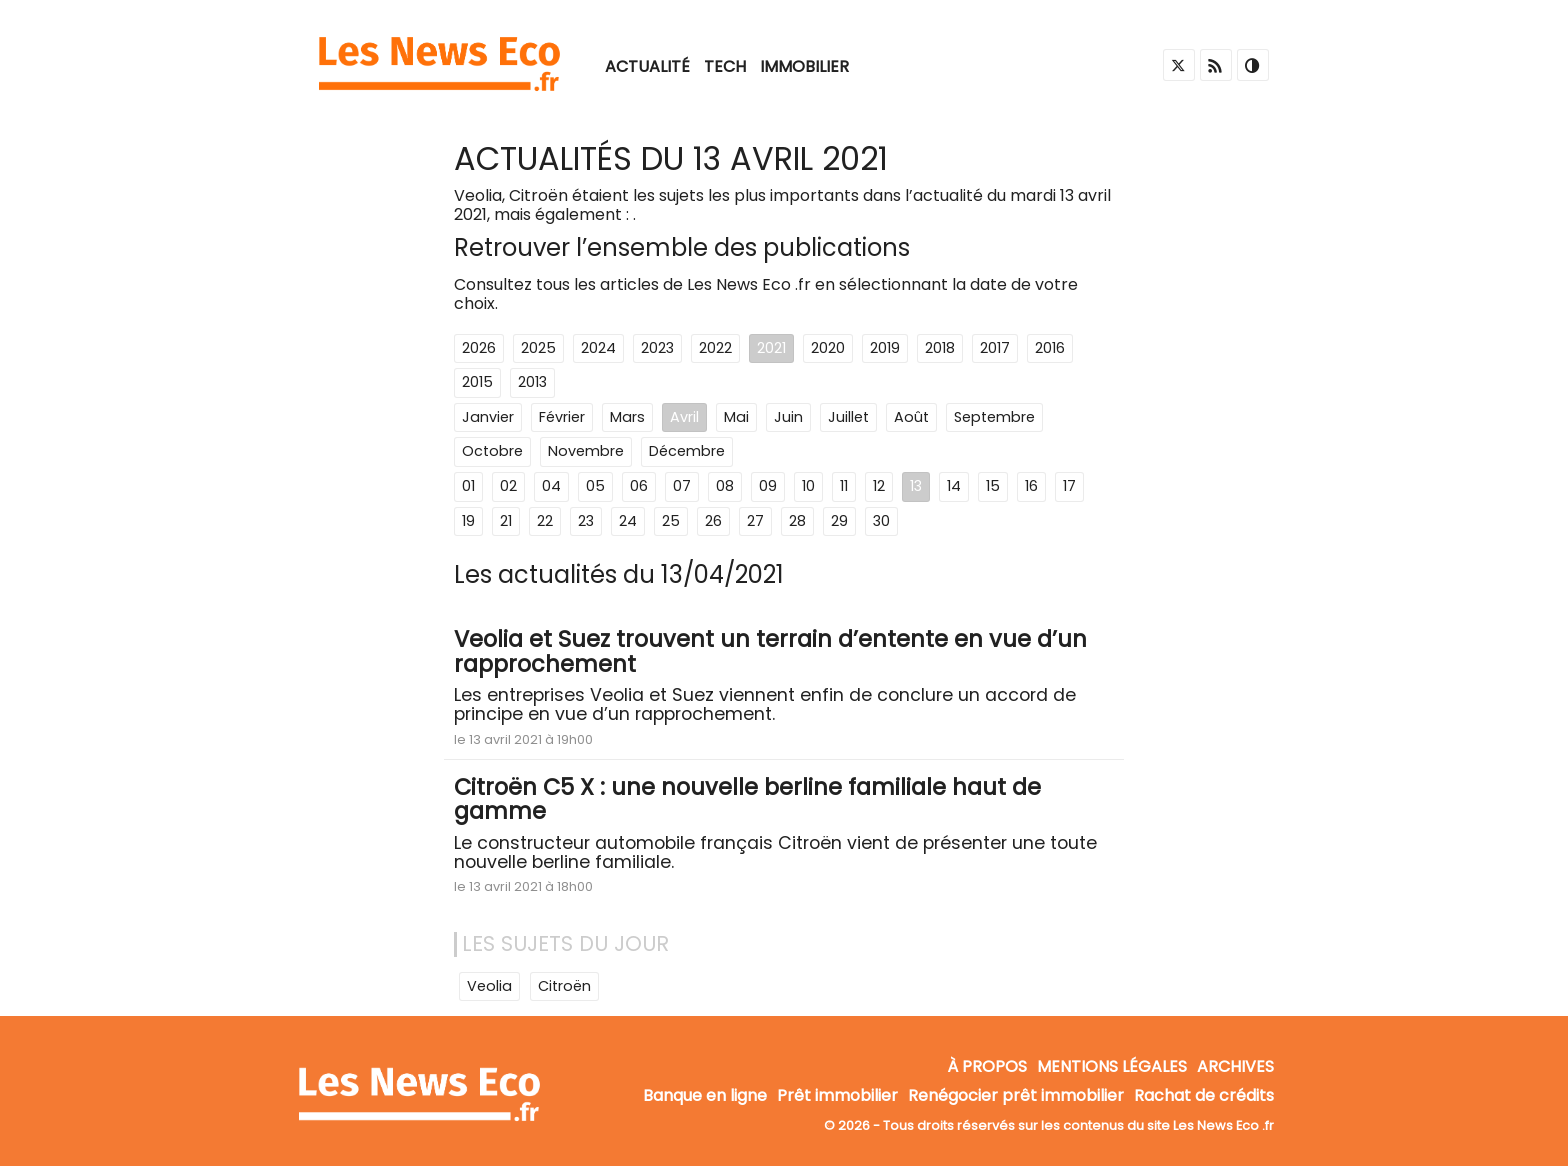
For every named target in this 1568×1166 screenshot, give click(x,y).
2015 (477, 382)
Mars (627, 417)
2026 (479, 348)
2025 (538, 348)
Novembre (586, 451)
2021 (771, 348)
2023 (657, 348)
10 (808, 486)
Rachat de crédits (1204, 1096)
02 (508, 486)
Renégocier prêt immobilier (1016, 1096)
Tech (725, 66)
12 (879, 486)
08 (725, 486)
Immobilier (804, 66)
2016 (1050, 348)
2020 (828, 348)
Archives (1235, 1066)
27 (755, 521)
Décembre (687, 451)
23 (586, 521)
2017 (995, 348)
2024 (598, 348)
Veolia (489, 986)
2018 (940, 348)
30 (881, 521)
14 (954, 486)
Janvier (488, 417)
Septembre (994, 417)
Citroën (564, 986)
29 (839, 521)
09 (768, 486)
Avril (684, 417)
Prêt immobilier (837, 1096)
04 (551, 486)
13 (916, 486)
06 (639, 486)
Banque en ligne (705, 1096)
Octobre (492, 451)
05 (595, 486)
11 (844, 486)
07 (682, 486)
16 (1031, 486)
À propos (987, 1066)
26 (713, 521)
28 (797, 521)
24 (628, 521)
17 (1069, 486)
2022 (715, 348)
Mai (736, 417)
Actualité (647, 66)
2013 (532, 382)
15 (993, 486)
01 (468, 486)
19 (468, 521)
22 (545, 521)
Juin (788, 417)
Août (911, 417)
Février (562, 417)
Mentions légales (1112, 1066)
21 (506, 521)
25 (671, 521)
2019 (885, 348)
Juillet (848, 417)
